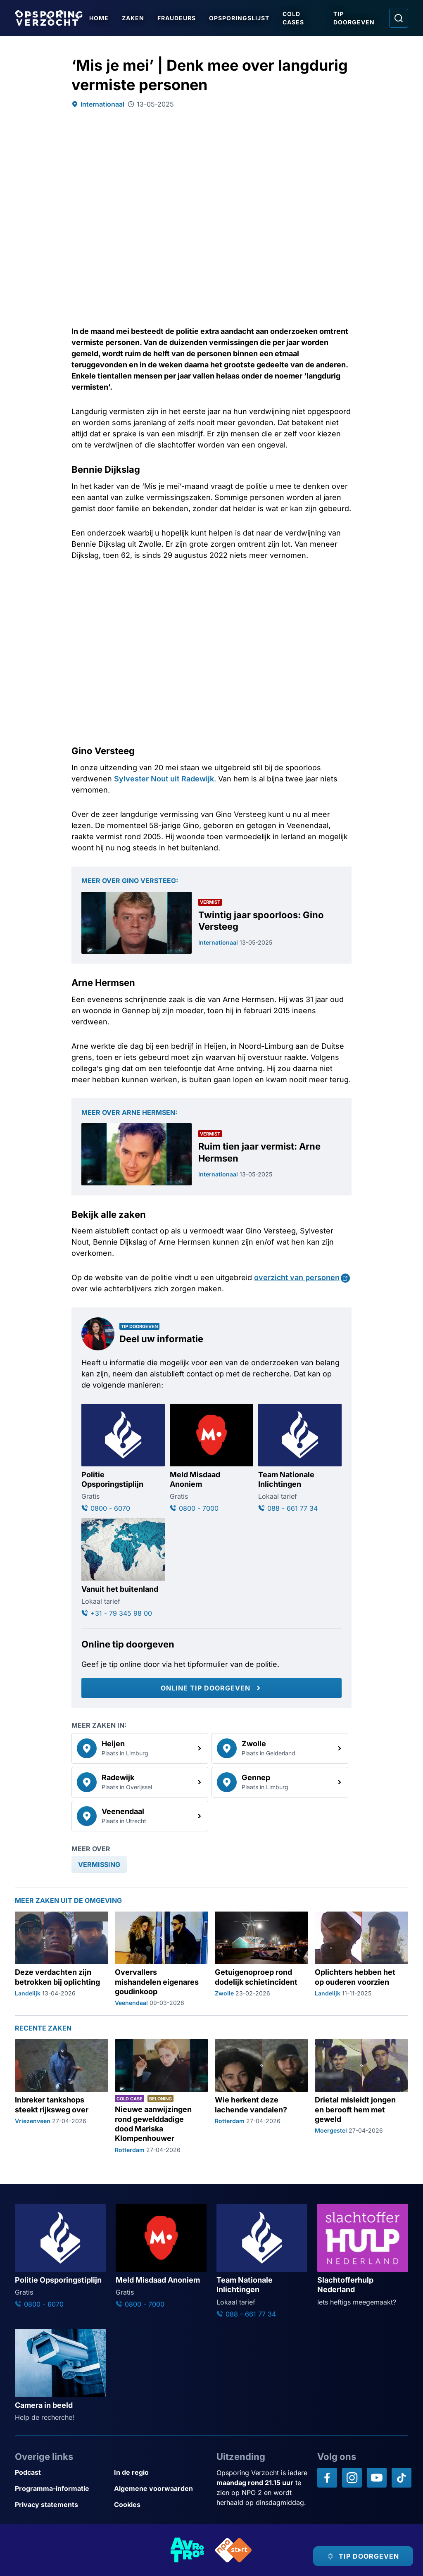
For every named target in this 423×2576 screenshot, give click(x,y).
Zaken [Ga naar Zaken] (133, 17)
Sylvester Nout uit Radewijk (164, 778)
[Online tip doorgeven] (211, 1688)
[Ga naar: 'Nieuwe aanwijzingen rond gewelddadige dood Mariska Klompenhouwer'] (161, 2096)
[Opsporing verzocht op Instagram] (352, 2478)
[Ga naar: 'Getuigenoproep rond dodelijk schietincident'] (261, 1959)
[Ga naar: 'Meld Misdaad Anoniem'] (211, 1458)
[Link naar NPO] (233, 2550)
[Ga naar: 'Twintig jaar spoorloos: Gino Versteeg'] (211, 923)
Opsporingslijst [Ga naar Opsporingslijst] (239, 17)
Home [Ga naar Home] (99, 17)
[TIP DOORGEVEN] (363, 2556)
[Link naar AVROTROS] (187, 2550)
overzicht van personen (297, 1277)
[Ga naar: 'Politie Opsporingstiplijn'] (123, 1458)
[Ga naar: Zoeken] (398, 18)
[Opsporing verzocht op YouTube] (377, 2478)
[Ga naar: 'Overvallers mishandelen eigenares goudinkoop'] (161, 1959)
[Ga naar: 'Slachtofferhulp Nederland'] (362, 2255)
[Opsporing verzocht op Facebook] (327, 2478)
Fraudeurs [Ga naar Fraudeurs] (176, 17)
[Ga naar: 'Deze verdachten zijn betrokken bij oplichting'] (61, 1959)
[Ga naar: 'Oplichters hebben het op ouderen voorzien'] (361, 1959)
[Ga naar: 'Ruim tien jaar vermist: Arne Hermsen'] (211, 1154)
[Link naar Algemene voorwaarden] (160, 2488)
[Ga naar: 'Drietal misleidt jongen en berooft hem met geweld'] (361, 2096)
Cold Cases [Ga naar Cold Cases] (293, 18)
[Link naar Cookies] (160, 2504)
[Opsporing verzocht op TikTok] (401, 2478)
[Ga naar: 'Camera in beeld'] (60, 2375)
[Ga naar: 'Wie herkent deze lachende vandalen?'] (261, 2096)
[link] (139, 1748)
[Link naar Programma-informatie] (61, 2488)
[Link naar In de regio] (160, 2472)
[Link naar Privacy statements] (61, 2504)
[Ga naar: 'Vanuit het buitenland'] (123, 1568)
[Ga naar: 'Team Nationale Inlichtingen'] (300, 1458)
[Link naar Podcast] (61, 2472)
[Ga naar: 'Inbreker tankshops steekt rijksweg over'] (61, 2096)
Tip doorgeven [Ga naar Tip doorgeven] (354, 18)
